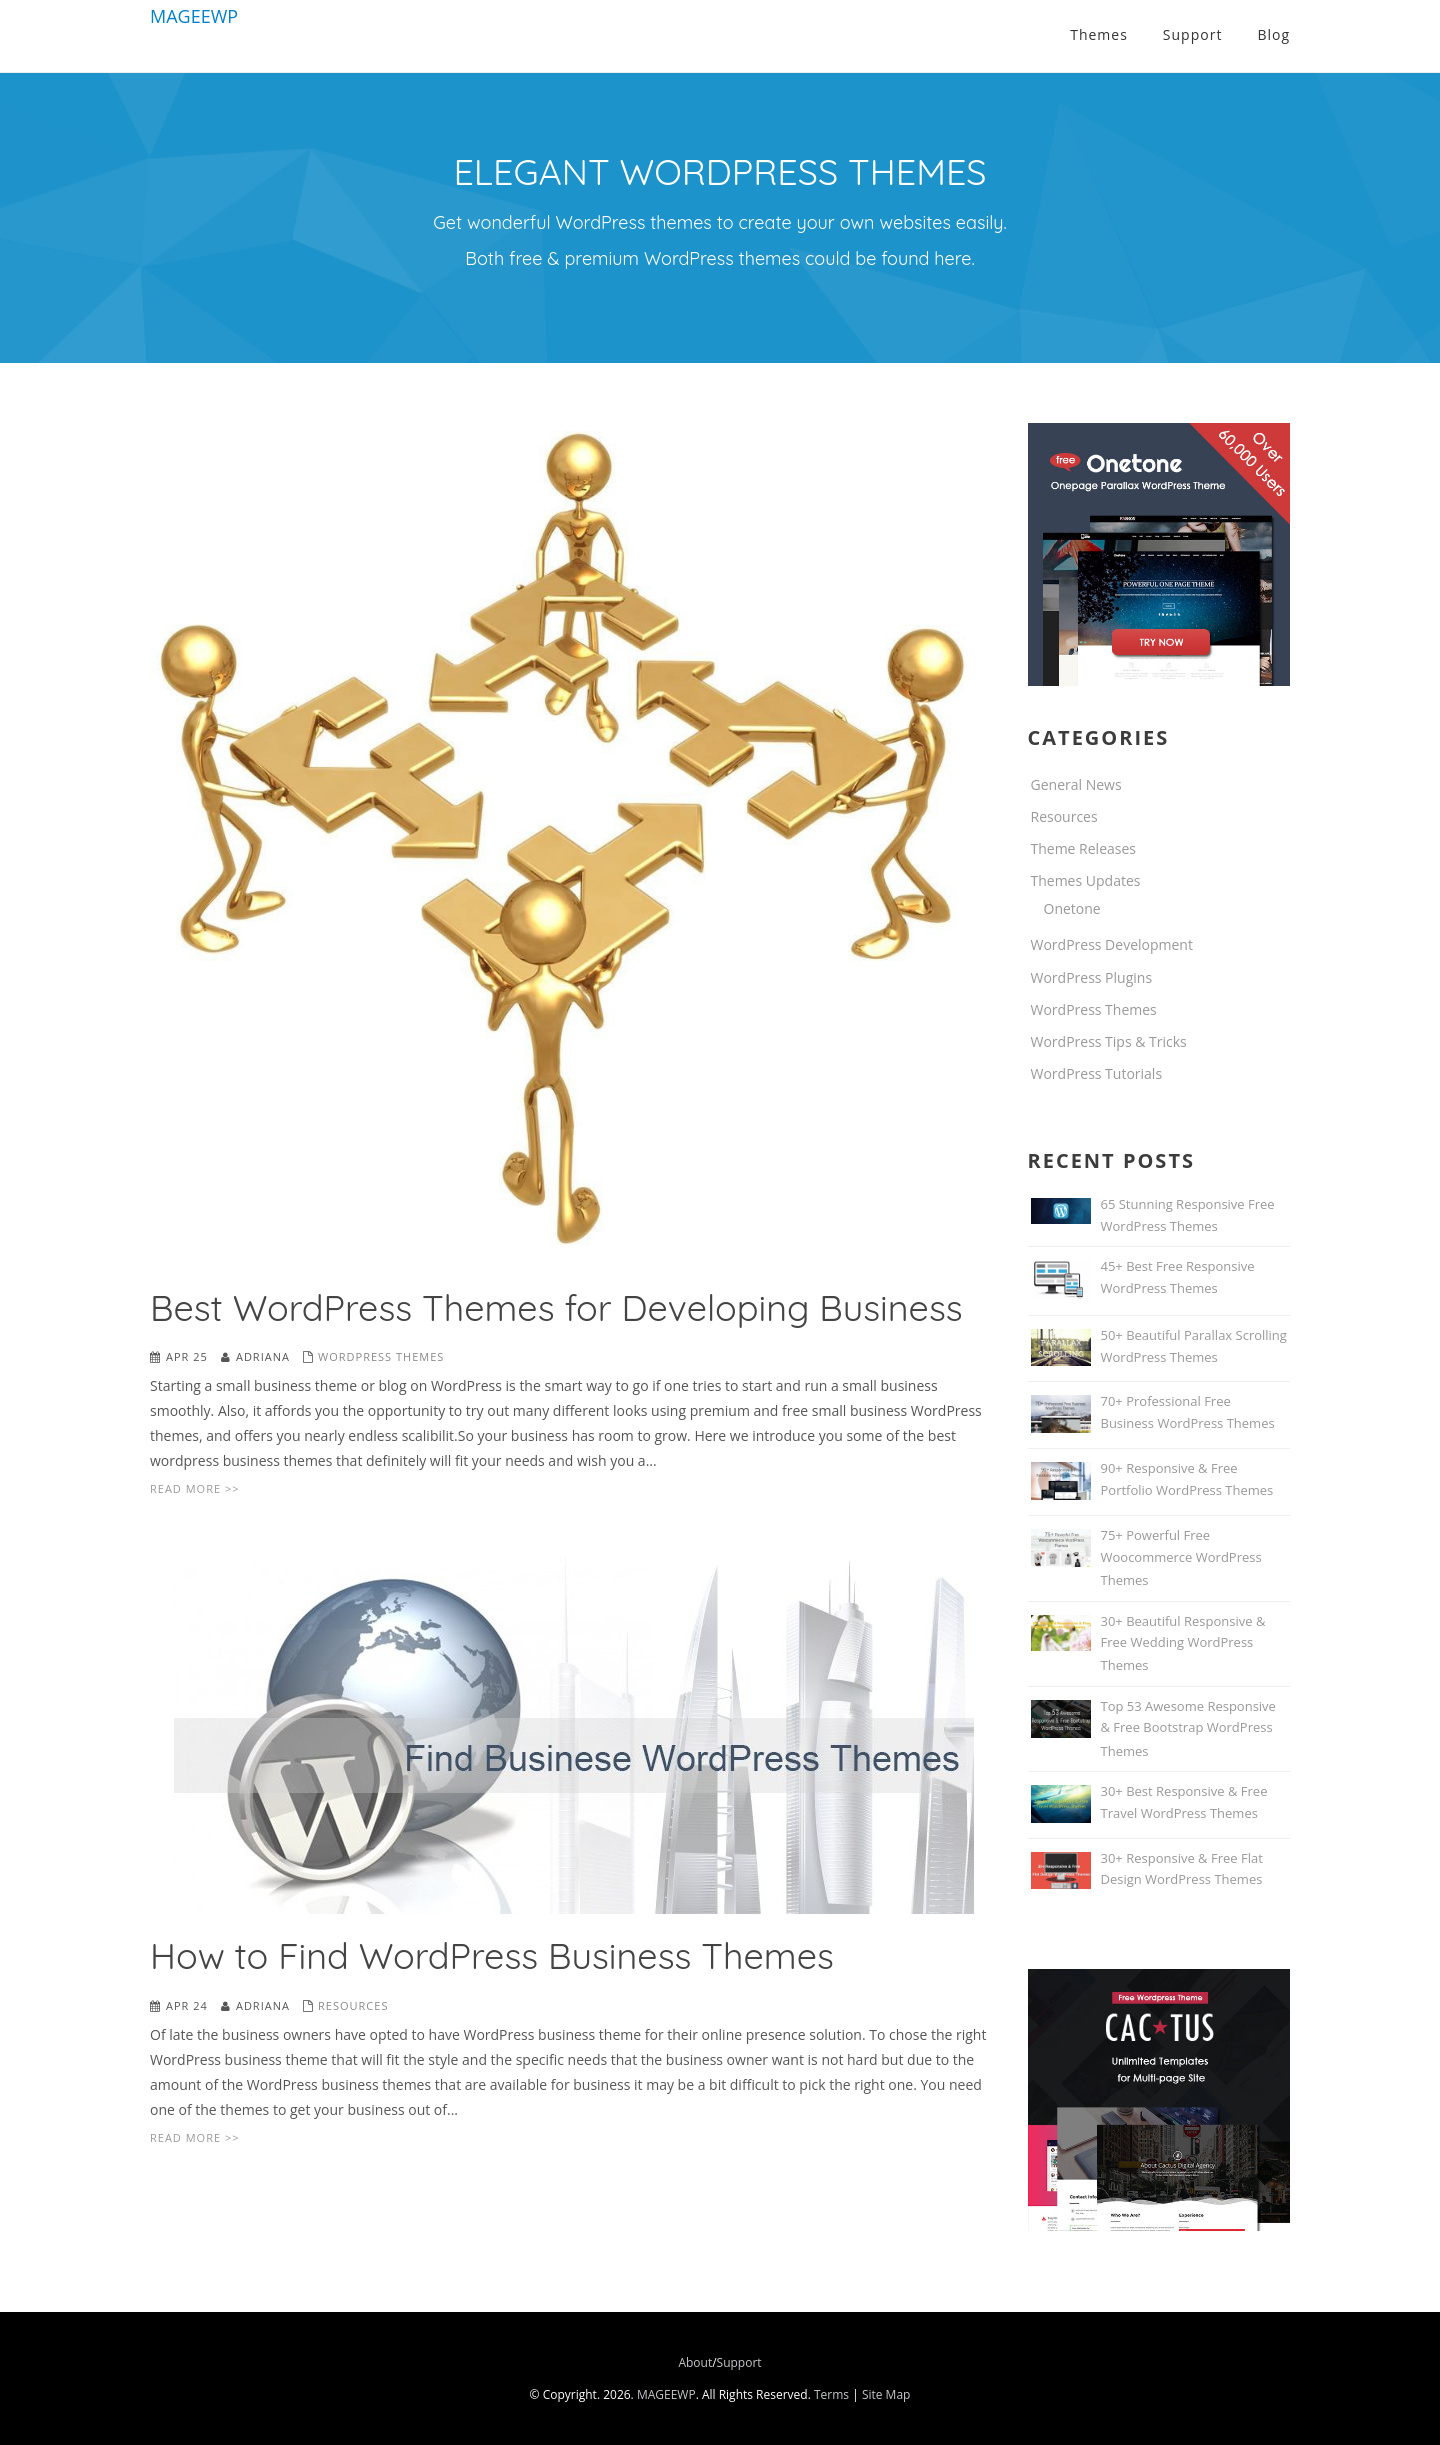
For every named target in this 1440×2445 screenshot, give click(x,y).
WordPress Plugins (1092, 977)
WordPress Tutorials (1097, 1073)
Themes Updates (1086, 880)
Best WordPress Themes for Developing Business (556, 1307)
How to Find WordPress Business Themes (492, 1955)
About (695, 2362)
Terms (831, 2394)
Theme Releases (1084, 848)
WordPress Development (1112, 944)
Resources (353, 2005)
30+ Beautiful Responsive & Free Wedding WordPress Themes (1183, 1643)
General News (1076, 784)
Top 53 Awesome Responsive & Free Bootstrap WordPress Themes (1188, 1728)
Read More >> (194, 1488)
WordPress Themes (381, 1356)
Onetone (1072, 908)
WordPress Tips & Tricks (1109, 1041)
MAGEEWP (194, 16)
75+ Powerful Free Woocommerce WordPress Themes (1181, 1557)
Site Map (886, 2394)
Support (739, 2362)
